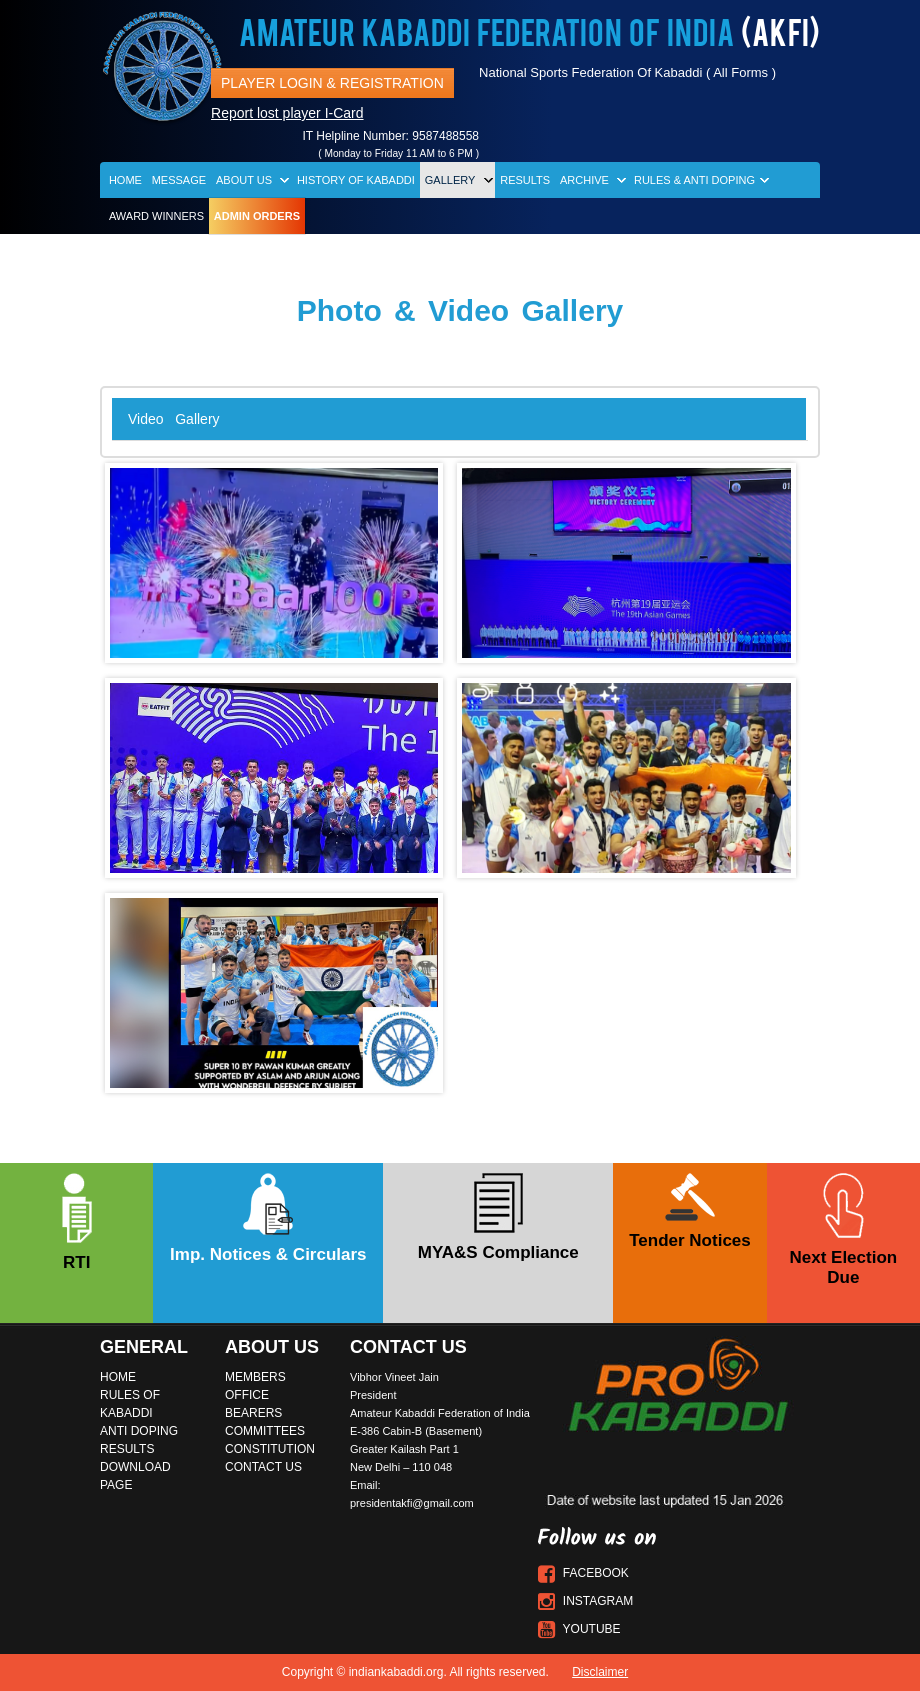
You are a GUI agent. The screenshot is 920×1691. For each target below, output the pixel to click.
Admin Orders (257, 216)
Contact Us (263, 1467)
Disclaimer (600, 1672)
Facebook (583, 1573)
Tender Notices (690, 1211)
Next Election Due (843, 1230)
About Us (244, 180)
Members (255, 1377)
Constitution (270, 1449)
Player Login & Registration (332, 83)
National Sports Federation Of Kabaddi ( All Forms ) (627, 72)
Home (125, 180)
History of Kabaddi (356, 180)
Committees (265, 1431)
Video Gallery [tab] (174, 419)
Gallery (450, 180)
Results (525, 180)
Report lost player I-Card (287, 113)
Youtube (579, 1629)
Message (179, 180)
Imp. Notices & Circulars (268, 1218)
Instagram (586, 1601)
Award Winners (156, 216)
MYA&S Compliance (498, 1217)
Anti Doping (139, 1431)
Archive (584, 180)
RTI (77, 1222)
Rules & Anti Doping (694, 180)
